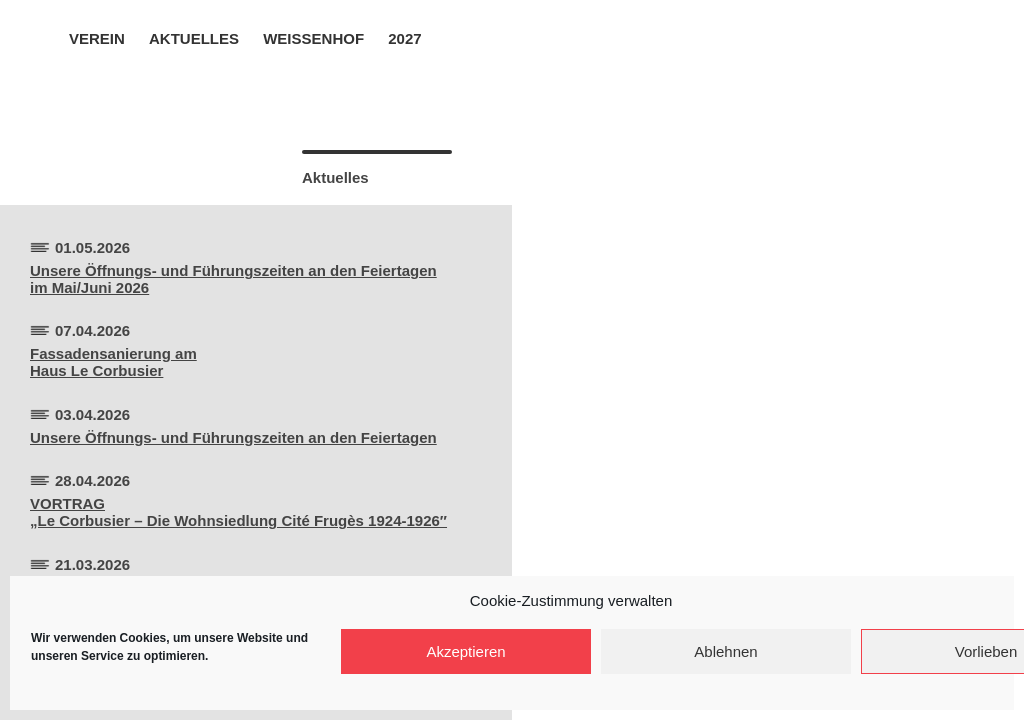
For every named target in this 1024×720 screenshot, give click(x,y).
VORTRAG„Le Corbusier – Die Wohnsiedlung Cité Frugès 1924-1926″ (238, 512)
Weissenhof (313, 38)
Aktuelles (194, 38)
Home (42, 37)
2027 (404, 38)
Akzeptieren (465, 651)
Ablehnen (725, 651)
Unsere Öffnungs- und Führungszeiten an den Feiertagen (233, 437)
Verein (97, 38)
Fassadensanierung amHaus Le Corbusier (113, 362)
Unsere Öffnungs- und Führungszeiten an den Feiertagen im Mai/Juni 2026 (233, 279)
